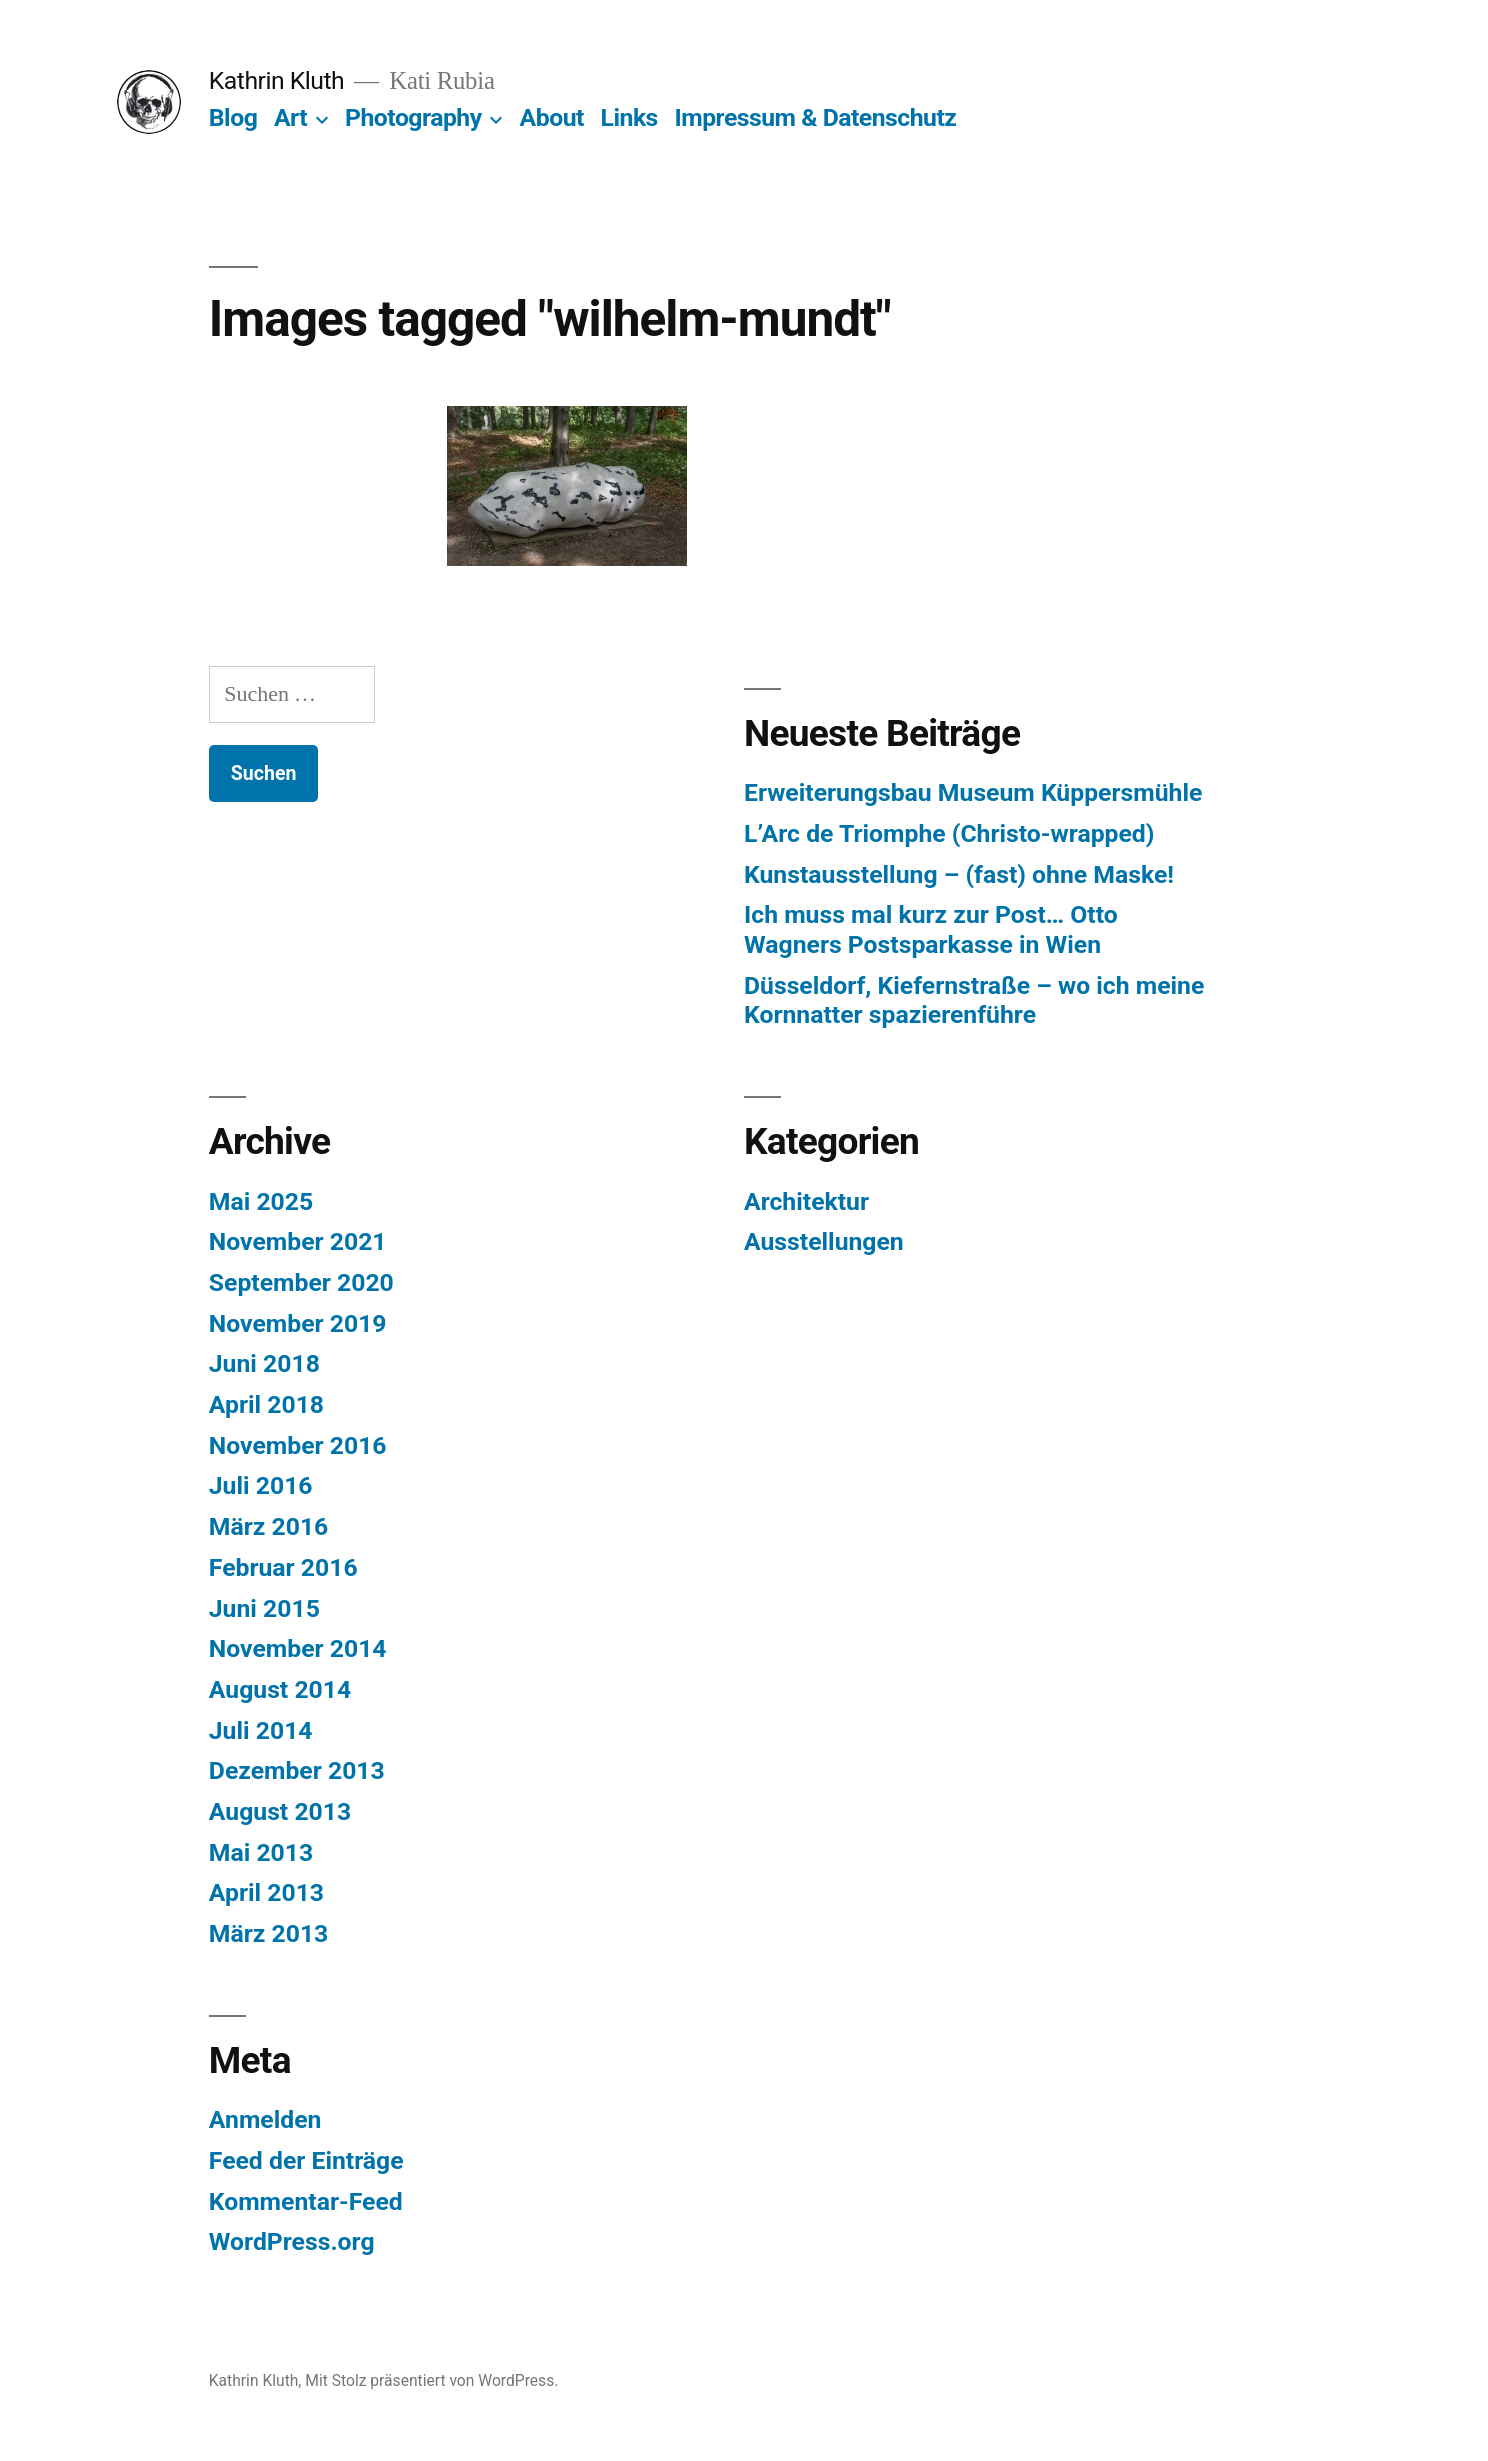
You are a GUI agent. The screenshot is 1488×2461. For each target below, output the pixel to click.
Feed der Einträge (306, 2160)
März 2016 (269, 1526)
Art (290, 117)
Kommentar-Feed (306, 2201)
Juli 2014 (261, 1730)
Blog (233, 117)
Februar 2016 (283, 1567)
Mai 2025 (261, 1201)
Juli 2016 (261, 1485)
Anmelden (265, 2119)
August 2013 (280, 1811)
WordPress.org (292, 2241)
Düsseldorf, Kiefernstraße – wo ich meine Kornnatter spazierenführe (974, 1000)
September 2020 (301, 1282)
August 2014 (280, 1689)
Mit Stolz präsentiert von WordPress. (431, 2380)
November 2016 (298, 1445)
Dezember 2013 (297, 1770)
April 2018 (266, 1404)
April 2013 (266, 1892)
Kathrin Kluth (276, 80)
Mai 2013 (261, 1852)
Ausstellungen (824, 1241)
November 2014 (298, 1648)
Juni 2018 (264, 1363)
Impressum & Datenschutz (815, 117)
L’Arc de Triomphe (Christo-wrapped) (949, 833)
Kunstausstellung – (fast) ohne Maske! (959, 874)
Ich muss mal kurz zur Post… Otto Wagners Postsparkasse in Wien (931, 929)
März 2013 (269, 1933)
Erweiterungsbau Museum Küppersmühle (973, 792)
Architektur (806, 1201)
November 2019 (298, 1323)
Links (629, 117)
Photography (413, 117)
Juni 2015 (264, 1608)
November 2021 (298, 1241)
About (552, 117)
